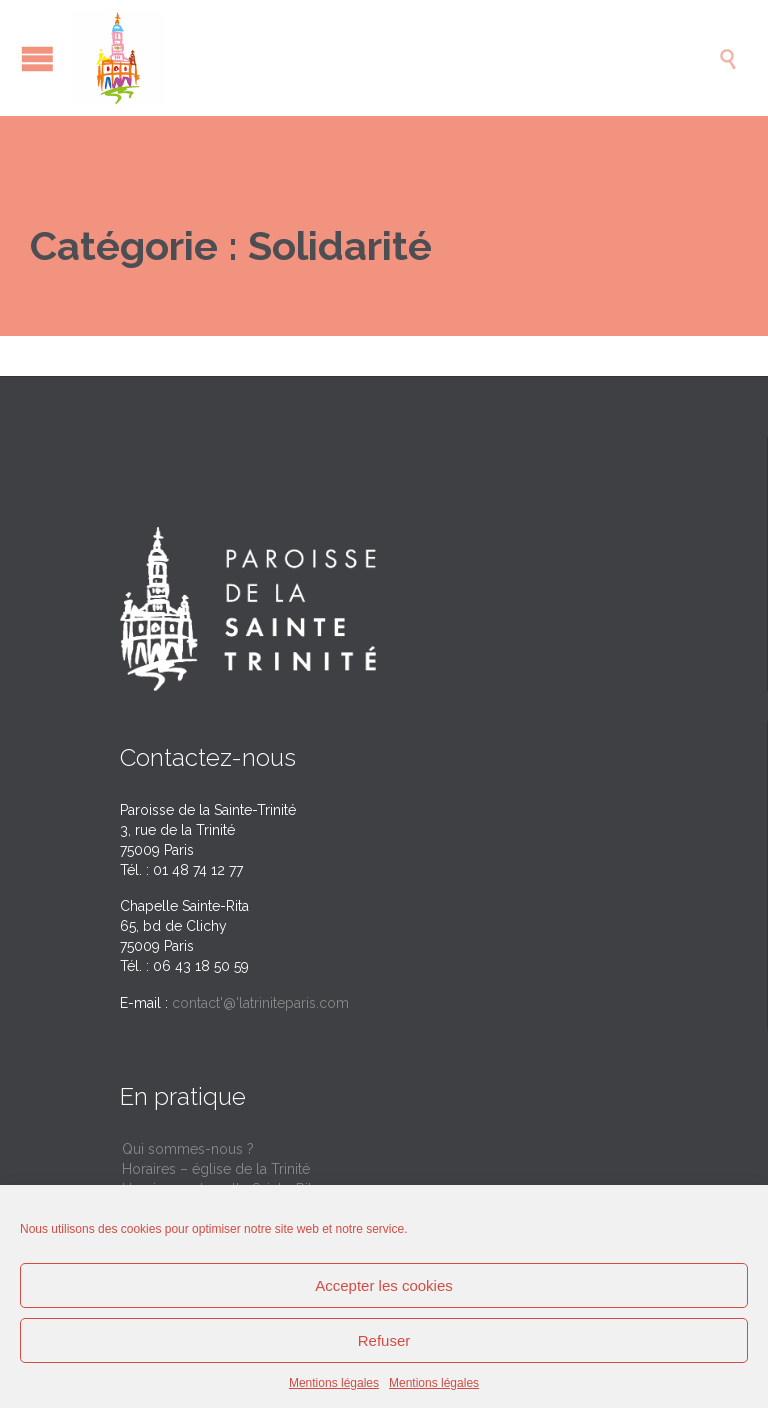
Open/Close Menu (37, 58)
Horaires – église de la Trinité (216, 1169)
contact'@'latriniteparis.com (260, 1003)
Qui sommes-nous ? (188, 1149)
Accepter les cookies (384, 1285)
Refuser (384, 1340)
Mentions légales (334, 1383)
